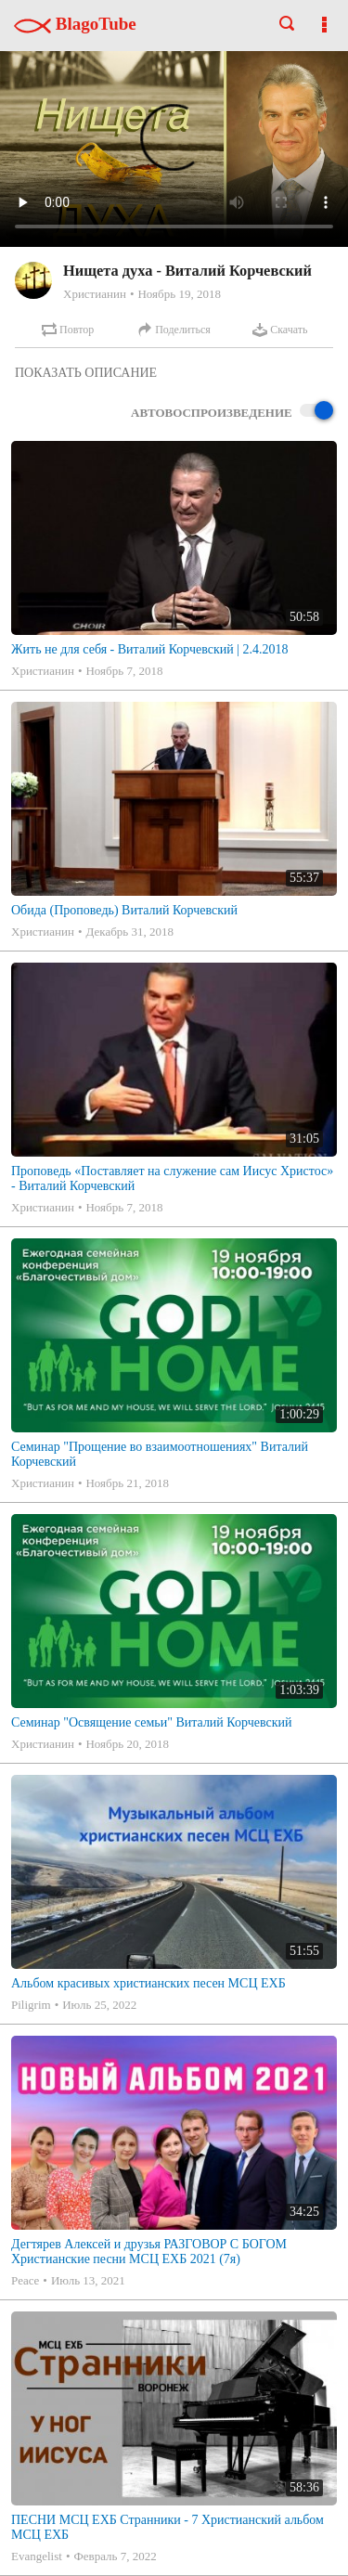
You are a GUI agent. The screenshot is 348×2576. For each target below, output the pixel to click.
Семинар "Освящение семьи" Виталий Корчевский (151, 1722)
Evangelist (36, 2556)
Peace (25, 2280)
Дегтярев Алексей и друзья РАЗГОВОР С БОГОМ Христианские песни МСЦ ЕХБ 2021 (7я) (149, 2251)
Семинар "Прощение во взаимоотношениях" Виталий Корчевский (159, 1454)
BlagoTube (75, 23)
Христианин (94, 294)
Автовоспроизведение (232, 412)
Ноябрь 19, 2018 (178, 294)
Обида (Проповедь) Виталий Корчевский (124, 910)
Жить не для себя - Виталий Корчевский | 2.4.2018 (150, 649)
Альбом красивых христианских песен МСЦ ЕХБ (148, 1983)
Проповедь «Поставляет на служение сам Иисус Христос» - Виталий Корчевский (172, 1178)
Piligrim (31, 2005)
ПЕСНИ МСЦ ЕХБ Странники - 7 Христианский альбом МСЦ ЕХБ (167, 2527)
